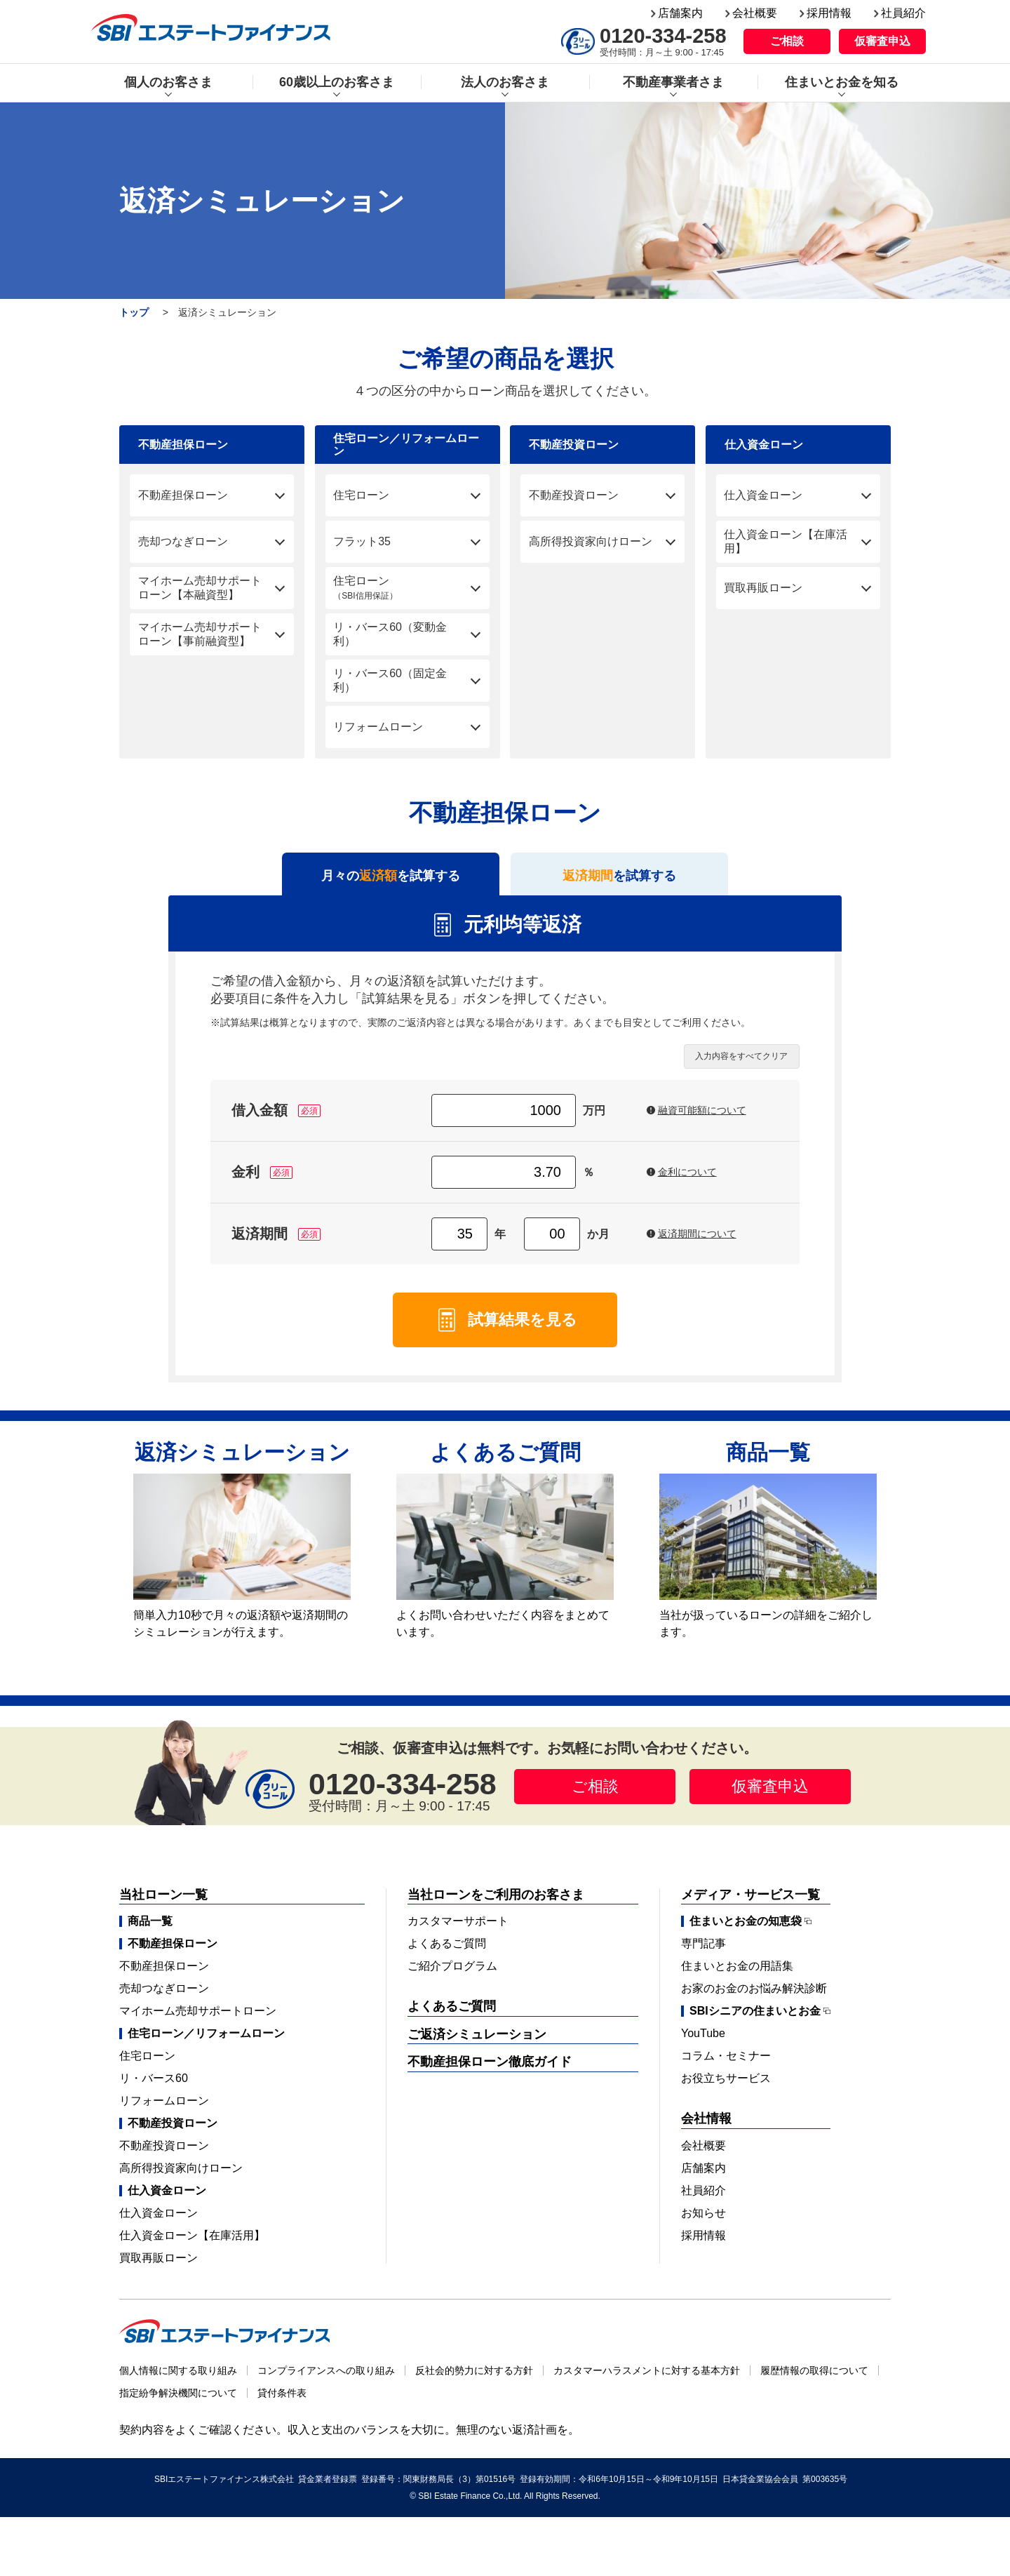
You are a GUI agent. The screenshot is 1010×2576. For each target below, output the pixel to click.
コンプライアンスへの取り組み (326, 2381)
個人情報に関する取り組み (178, 2381)
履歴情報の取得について (814, 2381)
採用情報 (829, 13)
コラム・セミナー (726, 2066)
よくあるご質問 (447, 1954)
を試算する (619, 881)
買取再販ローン (158, 2268)
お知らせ (703, 2223)
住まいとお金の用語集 (737, 1976)
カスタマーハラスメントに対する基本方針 (646, 2381)
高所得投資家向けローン (181, 2178)
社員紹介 (903, 13)
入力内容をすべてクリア (741, 1067)
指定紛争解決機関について (178, 2402)
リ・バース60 (153, 2089)
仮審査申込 (882, 41)
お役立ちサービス (726, 2089)
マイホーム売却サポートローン (197, 2021)
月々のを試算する (390, 881)
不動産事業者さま (673, 82)
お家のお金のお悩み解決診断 (754, 1999)
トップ (134, 312)
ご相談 (787, 41)
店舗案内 (680, 13)
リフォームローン (164, 2111)
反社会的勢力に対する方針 (474, 2381)
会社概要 (754, 13)
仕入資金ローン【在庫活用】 (192, 2246)
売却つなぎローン (164, 1999)
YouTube (703, 2044)
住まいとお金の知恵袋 (745, 1931)
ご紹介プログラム (452, 1976)
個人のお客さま (168, 82)
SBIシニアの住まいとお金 (755, 2021)
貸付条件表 (282, 2402)
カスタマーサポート (458, 1931)
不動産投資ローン (164, 2156)
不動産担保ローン (164, 1976)
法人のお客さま (505, 82)
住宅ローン (147, 2066)
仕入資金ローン (158, 2223)
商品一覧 (150, 1931)
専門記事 (703, 1954)
